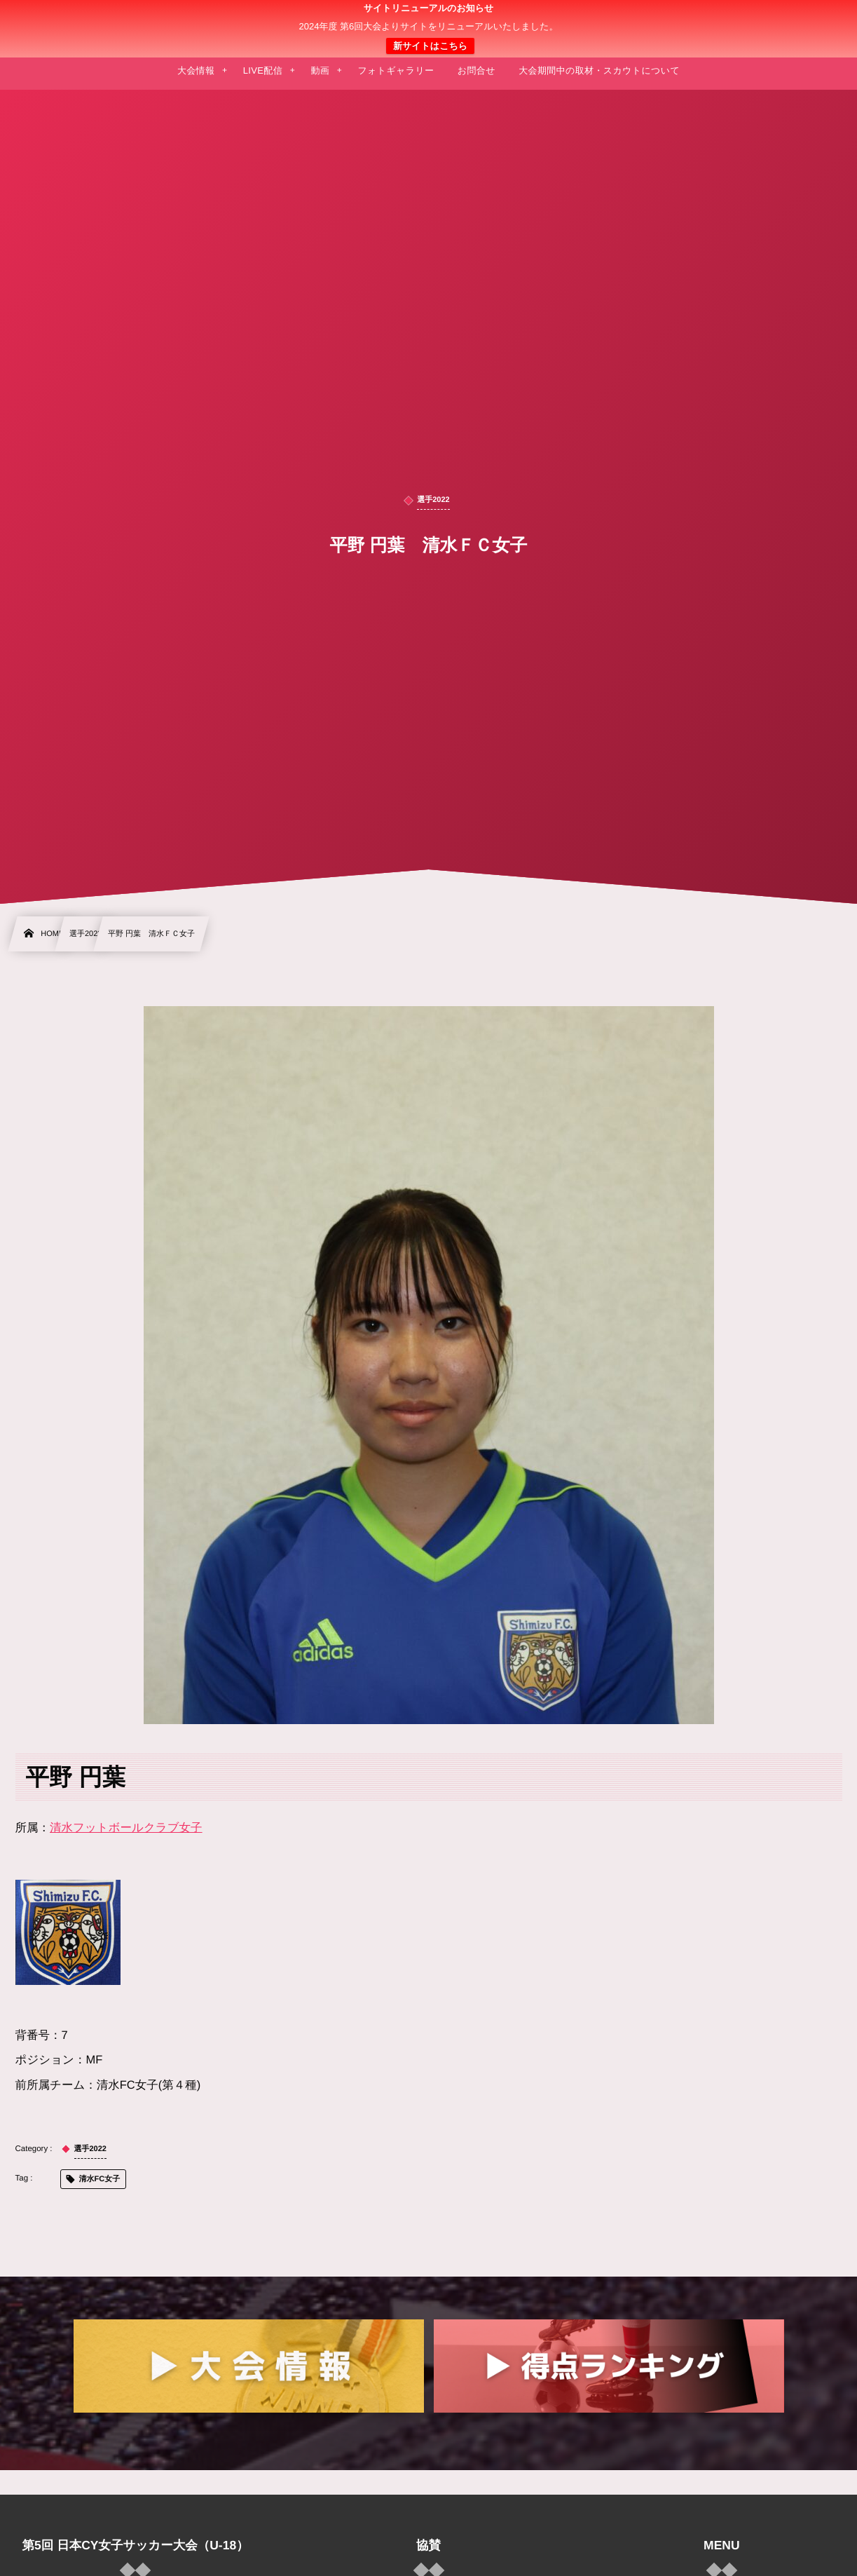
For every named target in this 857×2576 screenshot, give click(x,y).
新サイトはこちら (430, 46)
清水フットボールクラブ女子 (126, 1828)
